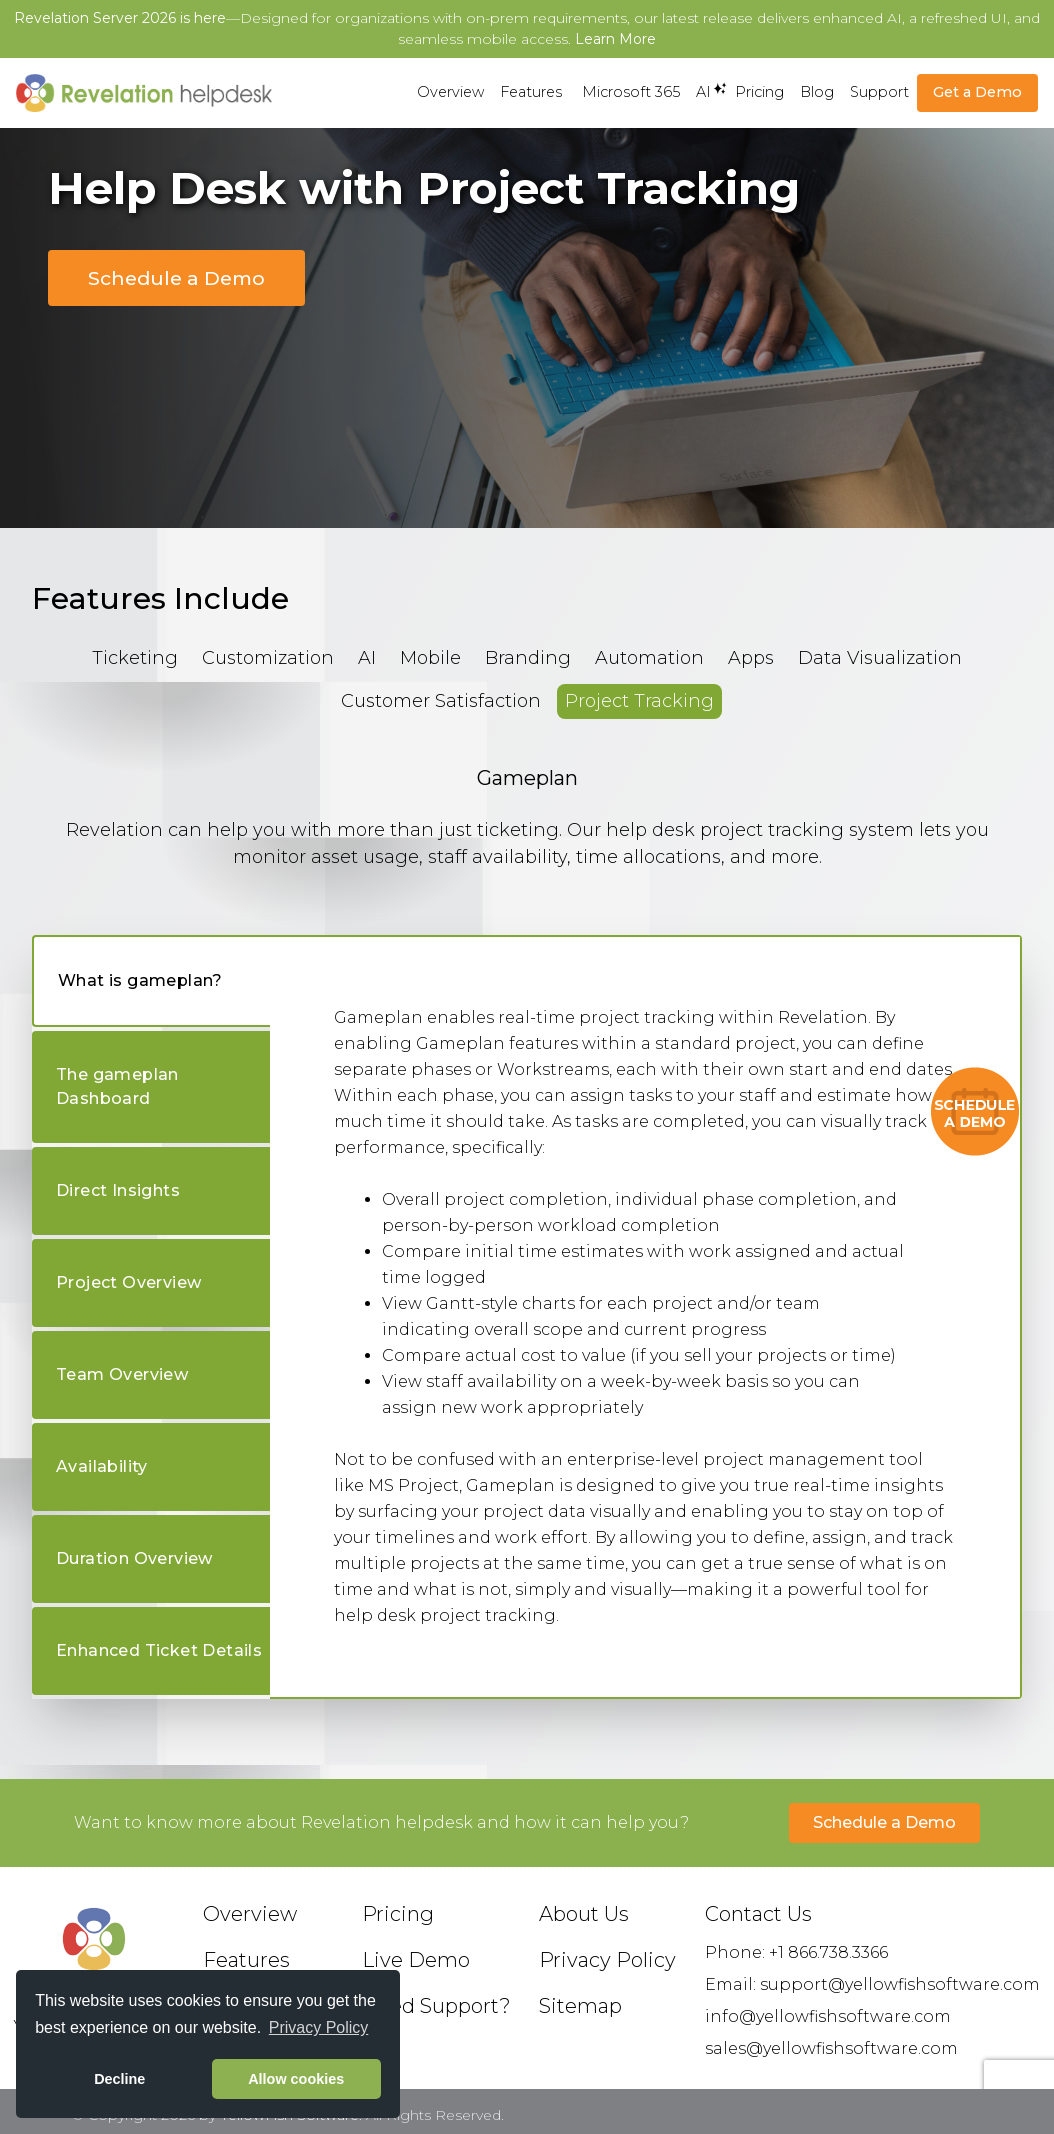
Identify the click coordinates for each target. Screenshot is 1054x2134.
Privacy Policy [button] (319, 2027)
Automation (649, 658)
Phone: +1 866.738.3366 (796, 1952)
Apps (751, 658)
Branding (528, 658)
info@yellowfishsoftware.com (828, 2016)
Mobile (430, 658)
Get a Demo (977, 92)
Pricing (759, 92)
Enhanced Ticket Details (159, 1650)
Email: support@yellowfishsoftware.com (872, 1984)
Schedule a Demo (176, 278)
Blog (817, 92)
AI (703, 91)
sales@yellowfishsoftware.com (831, 2048)
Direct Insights (118, 1190)
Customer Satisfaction (441, 701)
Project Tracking (639, 701)
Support (879, 92)
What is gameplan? (140, 980)
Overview (450, 92)
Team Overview (122, 1374)
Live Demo (416, 1960)
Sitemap (580, 2006)
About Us (584, 1914)
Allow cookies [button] (296, 2079)
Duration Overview (134, 1558)
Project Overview (128, 1282)
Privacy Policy (607, 1960)
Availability (102, 1466)
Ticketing (135, 658)
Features (531, 92)
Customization (268, 658)
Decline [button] (119, 2079)
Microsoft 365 (631, 92)
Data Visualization (880, 658)
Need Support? (436, 2006)
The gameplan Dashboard (117, 1086)
